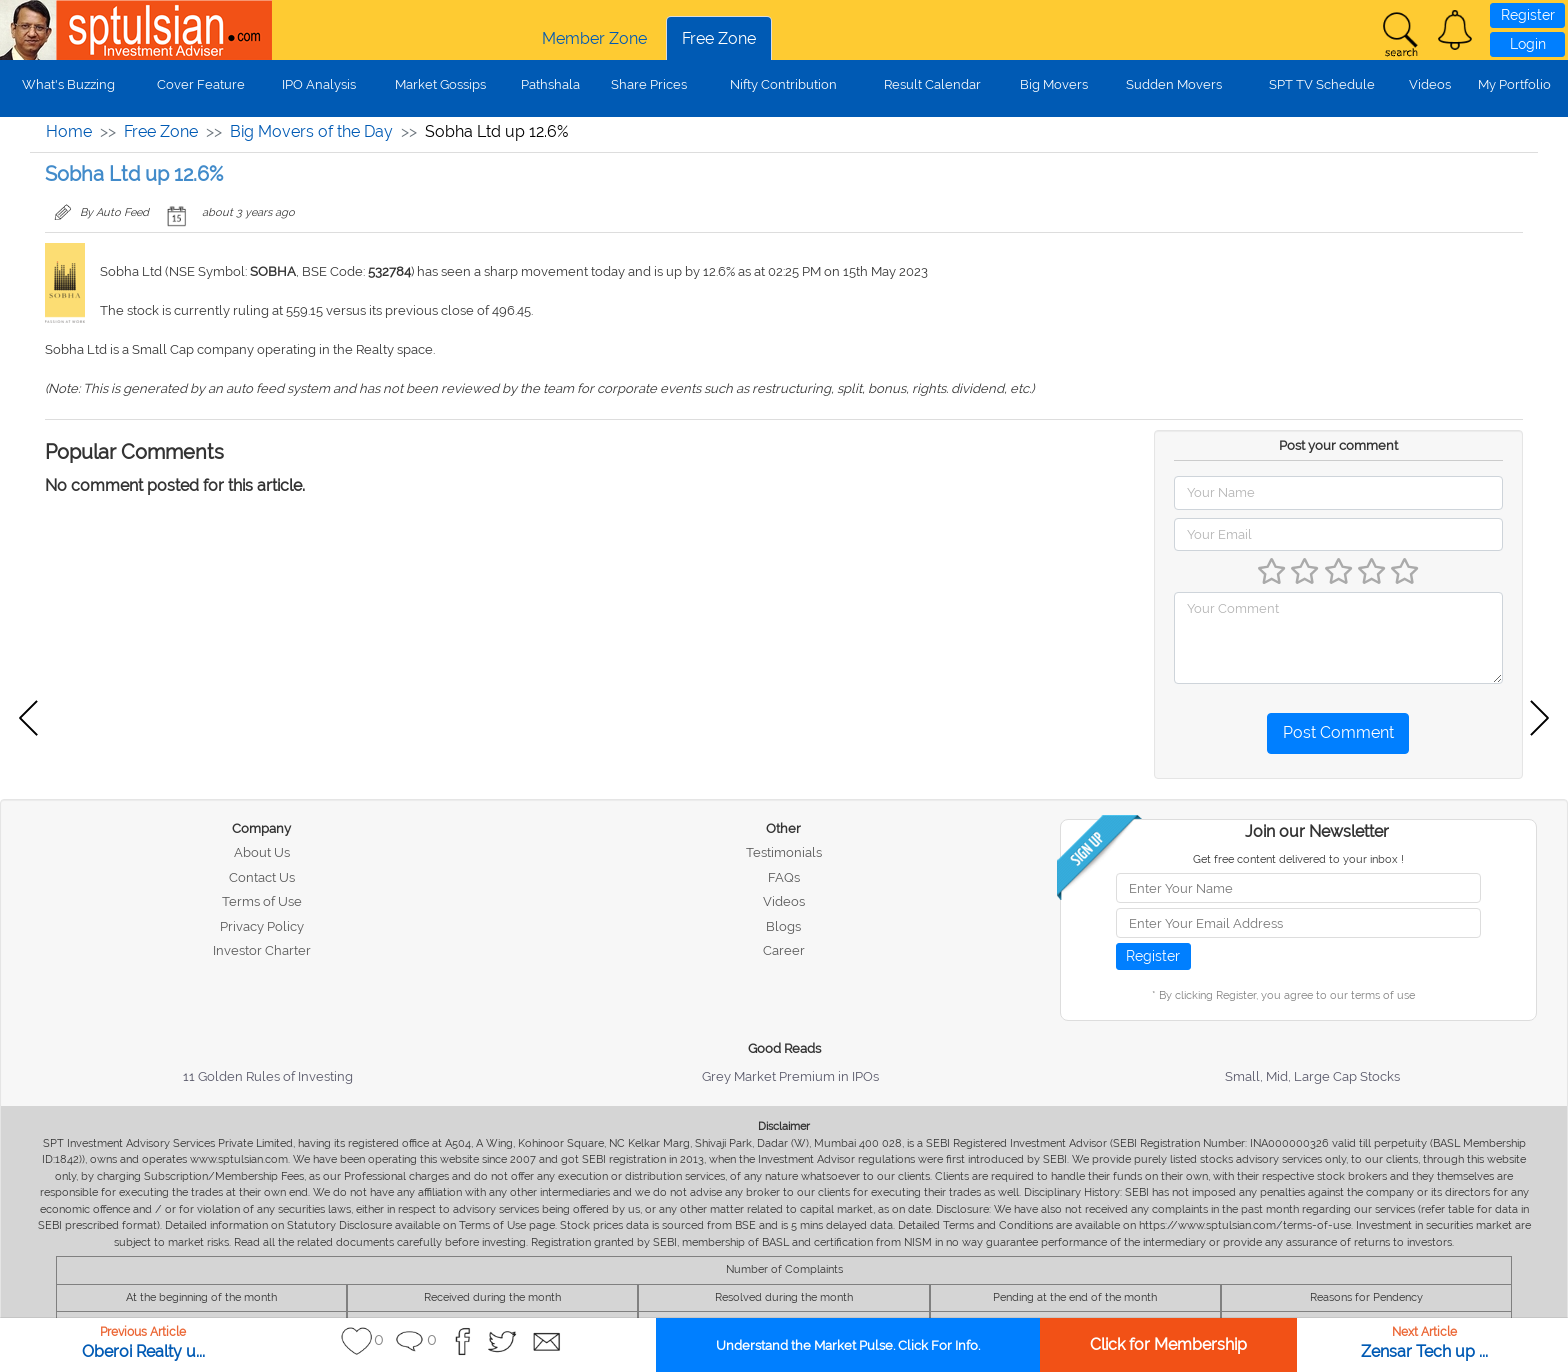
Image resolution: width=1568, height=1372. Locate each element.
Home (69, 131)
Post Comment (1338, 732)
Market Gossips (440, 84)
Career (784, 950)
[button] (1455, 30)
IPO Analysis (319, 84)
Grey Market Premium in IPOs (790, 1076)
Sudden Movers (1174, 84)
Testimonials (784, 852)
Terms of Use (262, 901)
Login (1528, 44)
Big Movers (1054, 84)
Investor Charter (262, 950)
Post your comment (1338, 445)
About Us (262, 852)
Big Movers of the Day (311, 131)
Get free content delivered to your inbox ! (1298, 859)
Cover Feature (201, 84)
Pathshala (550, 84)
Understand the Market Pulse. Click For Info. (848, 1345)
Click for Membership (1168, 1344)
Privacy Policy (262, 926)
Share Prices (649, 84)
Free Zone (719, 38)
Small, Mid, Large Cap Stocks (1312, 1076)
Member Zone (594, 38)
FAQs (784, 877)
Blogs (783, 926)
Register (1528, 15)
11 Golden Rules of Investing (268, 1076)
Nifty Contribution (783, 84)
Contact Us (262, 877)
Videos (1430, 84)
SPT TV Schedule (1322, 84)
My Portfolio (1514, 84)
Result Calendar (932, 84)
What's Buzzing (68, 84)
